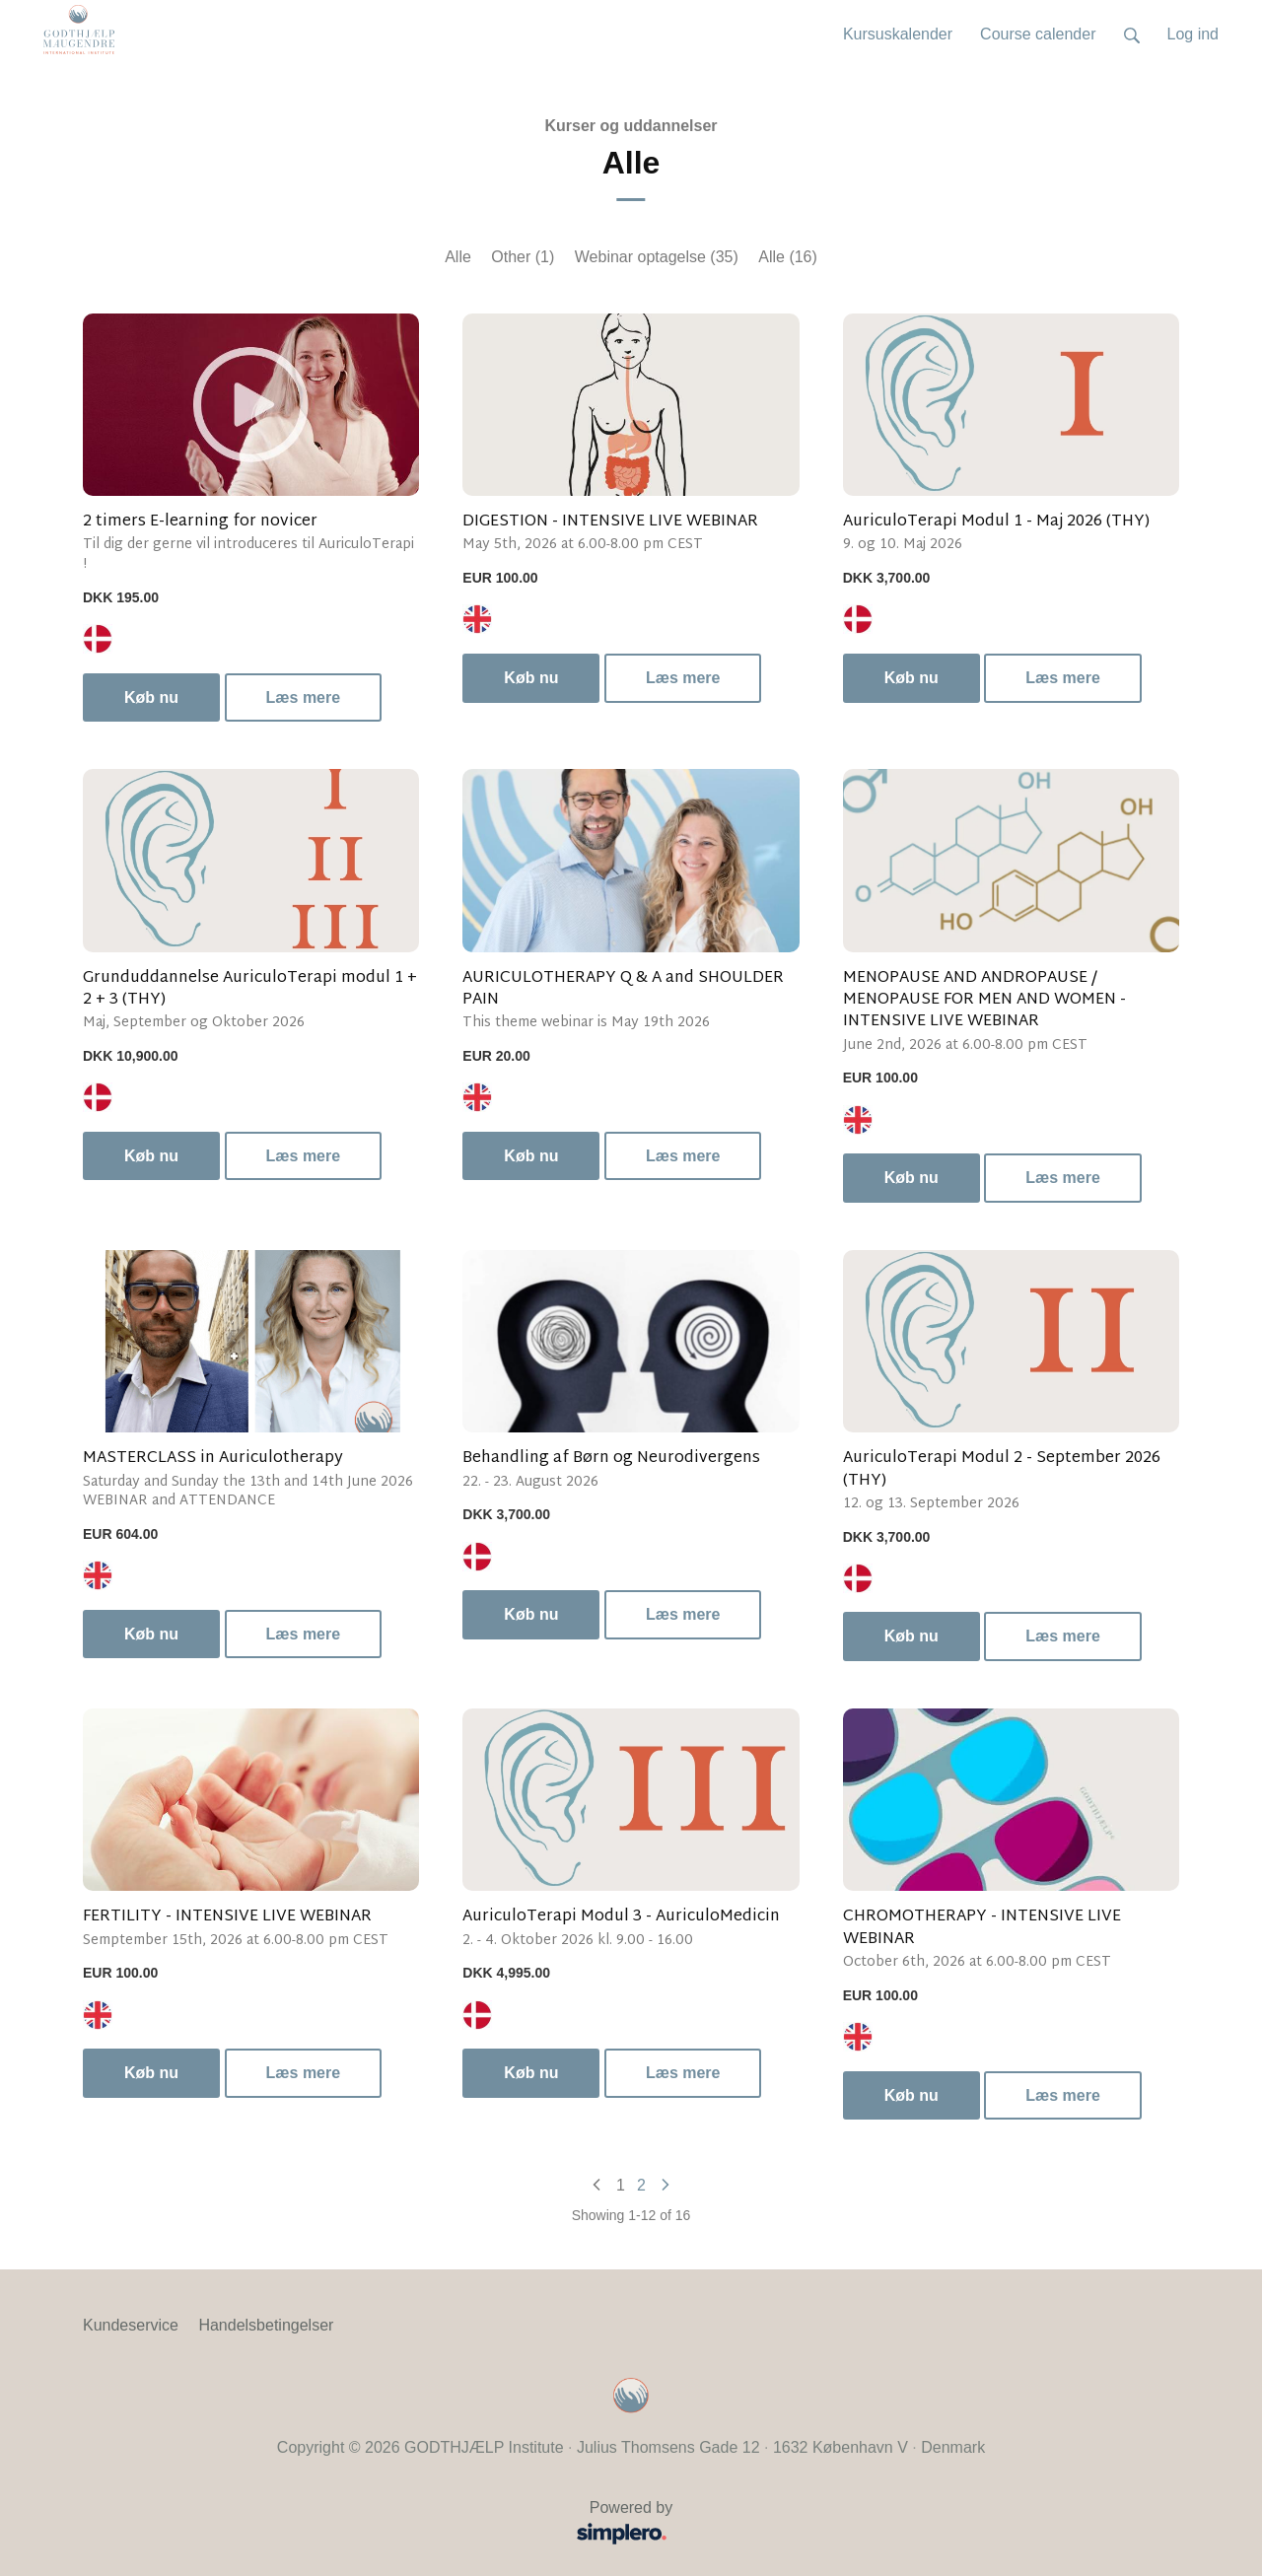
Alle (458, 256)
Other (522, 256)
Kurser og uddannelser (630, 125)
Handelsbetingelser (265, 2325)
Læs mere (303, 697)
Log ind (1193, 34)
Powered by (384, 2524)
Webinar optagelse (656, 256)
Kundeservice (130, 2325)
